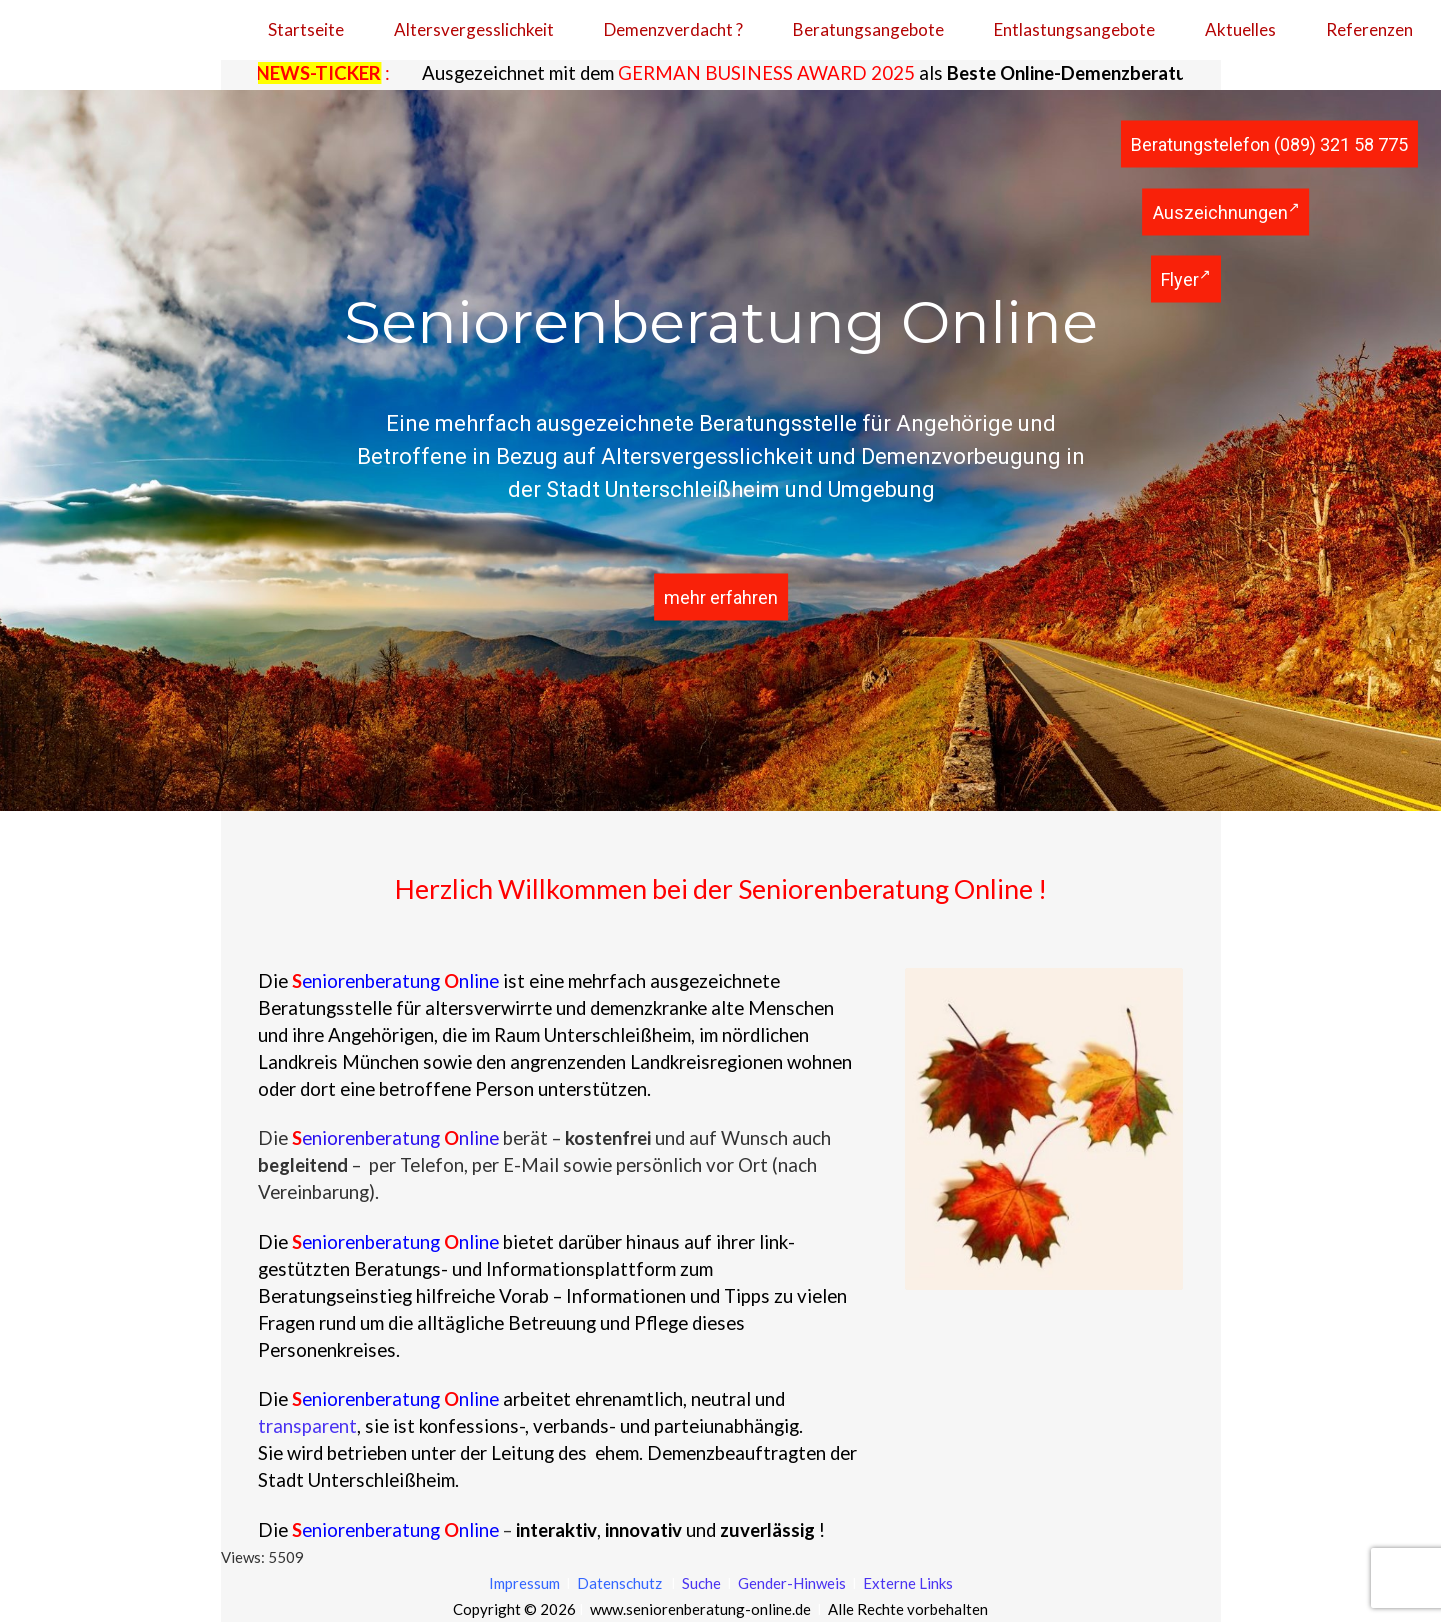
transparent (307, 1426)
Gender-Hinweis (793, 1583)
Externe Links (908, 1583)
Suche (700, 1583)
